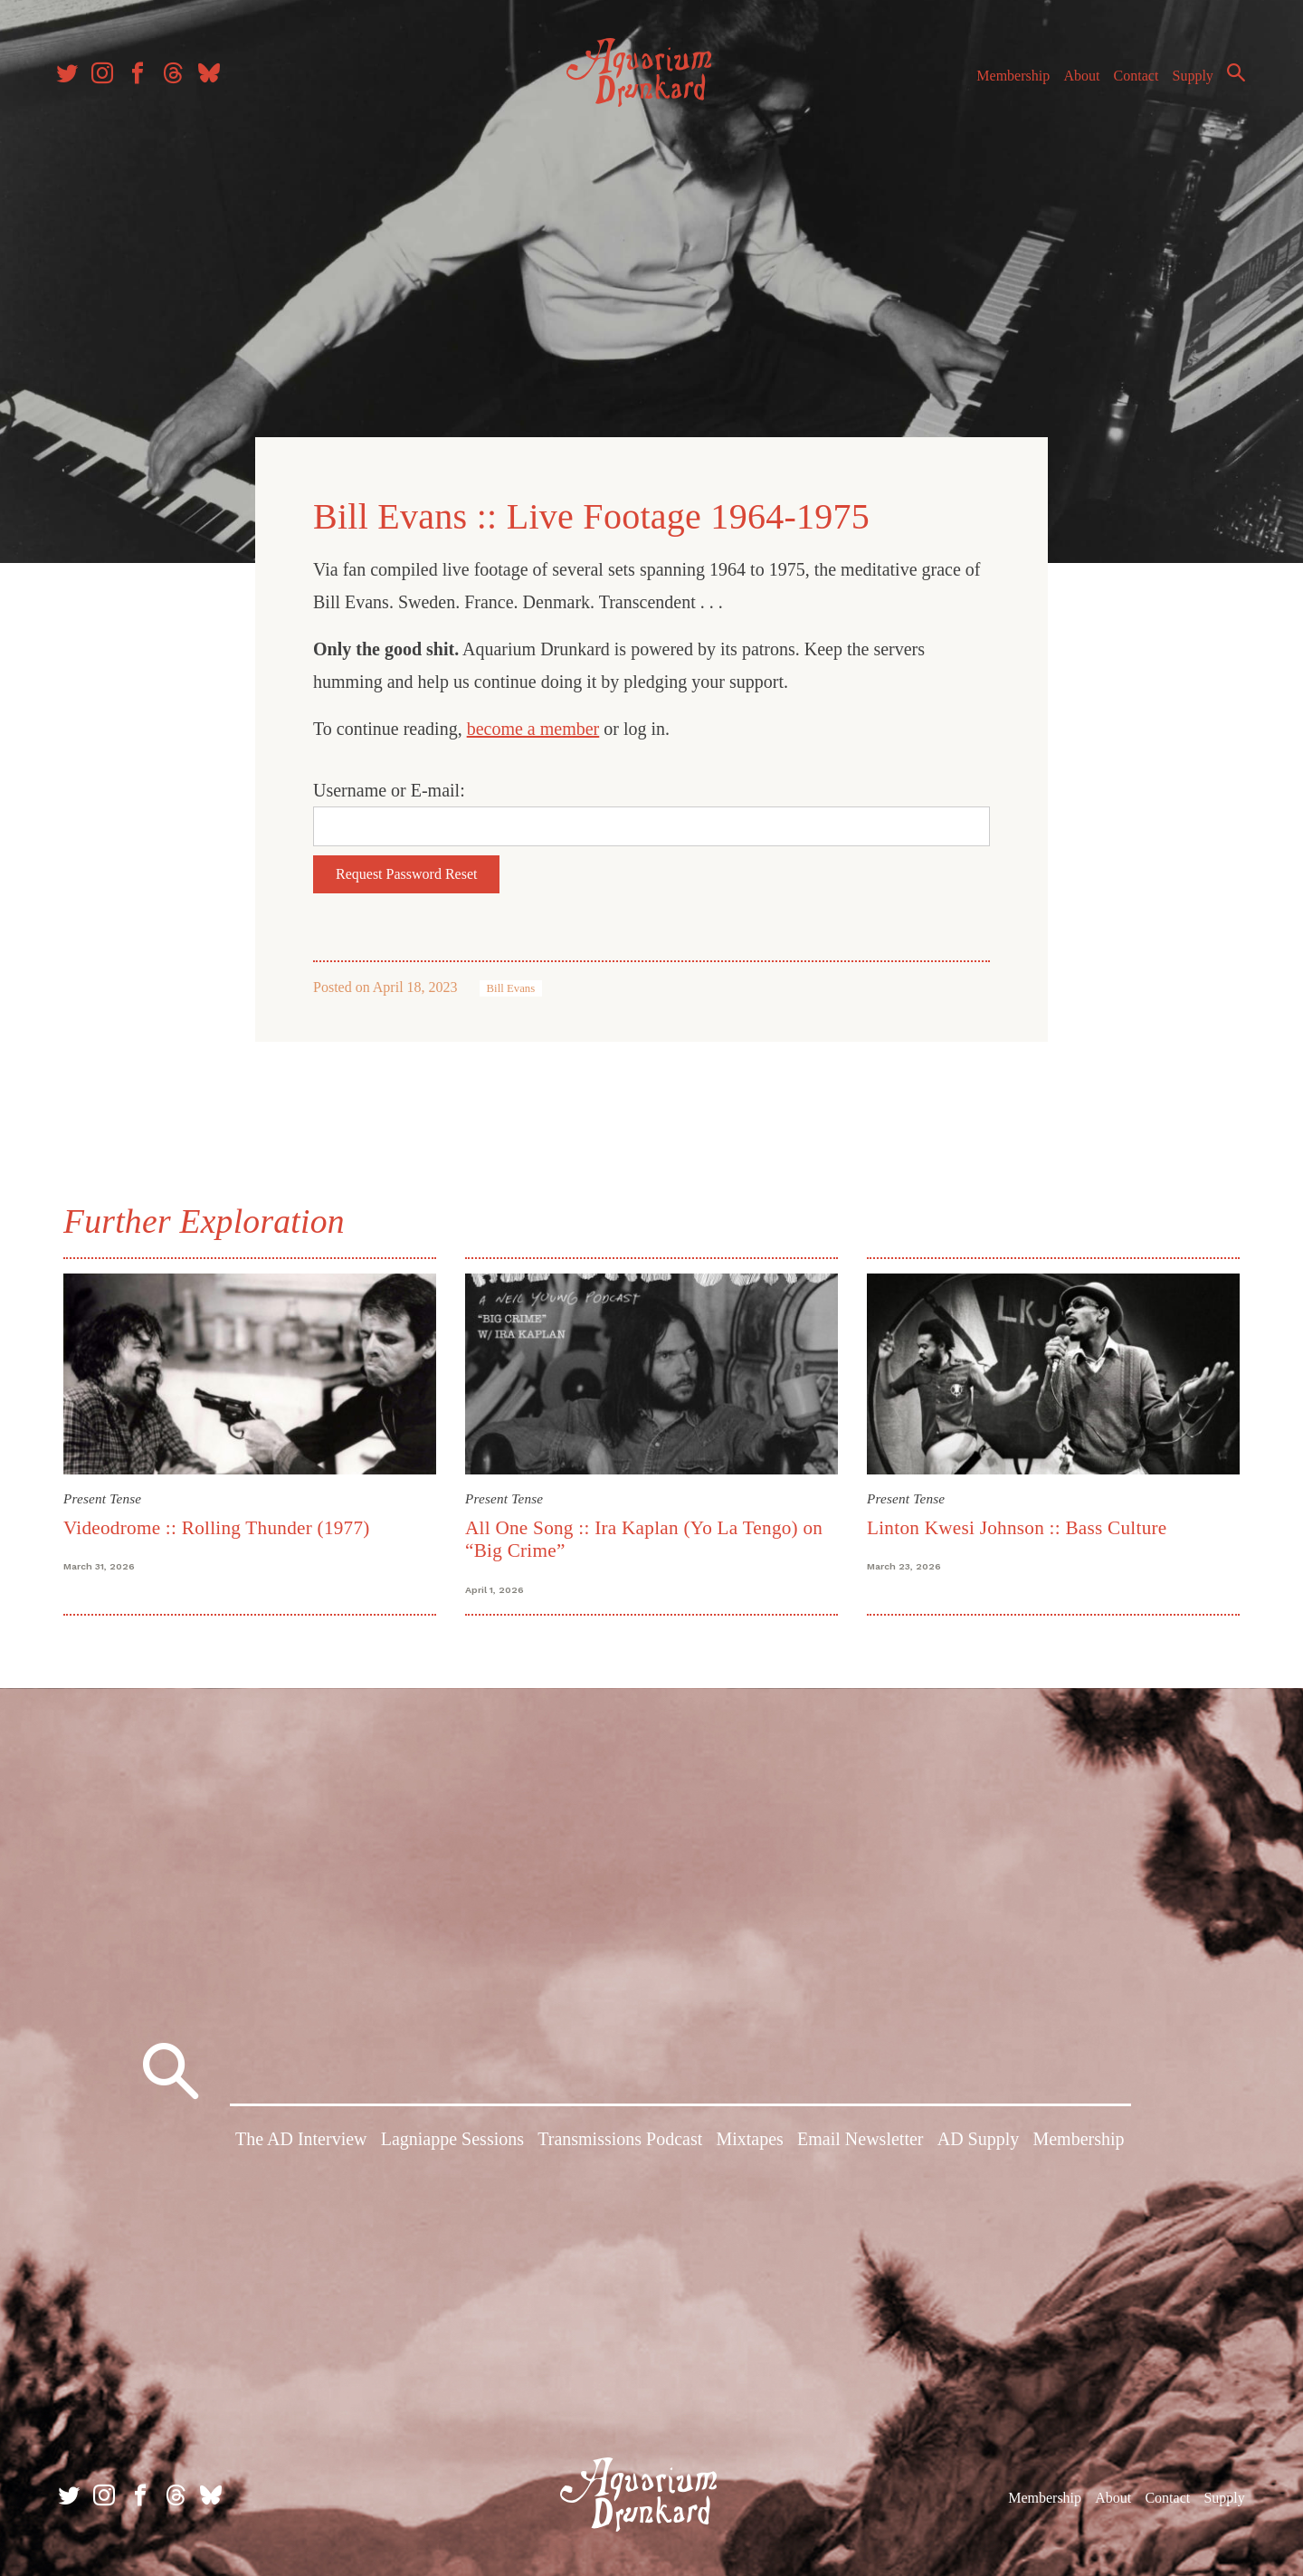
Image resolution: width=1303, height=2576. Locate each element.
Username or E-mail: (389, 789)
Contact (1131, 80)
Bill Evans (511, 987)
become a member (533, 728)
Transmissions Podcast (619, 2141)
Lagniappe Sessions (452, 2141)
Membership (1007, 80)
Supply (1187, 80)
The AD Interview (301, 2141)
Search (1231, 77)
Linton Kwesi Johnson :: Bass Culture (1017, 1526)
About (1076, 80)
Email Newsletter (860, 2141)
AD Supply (978, 2141)
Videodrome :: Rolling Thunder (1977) (216, 1526)
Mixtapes (749, 2141)
